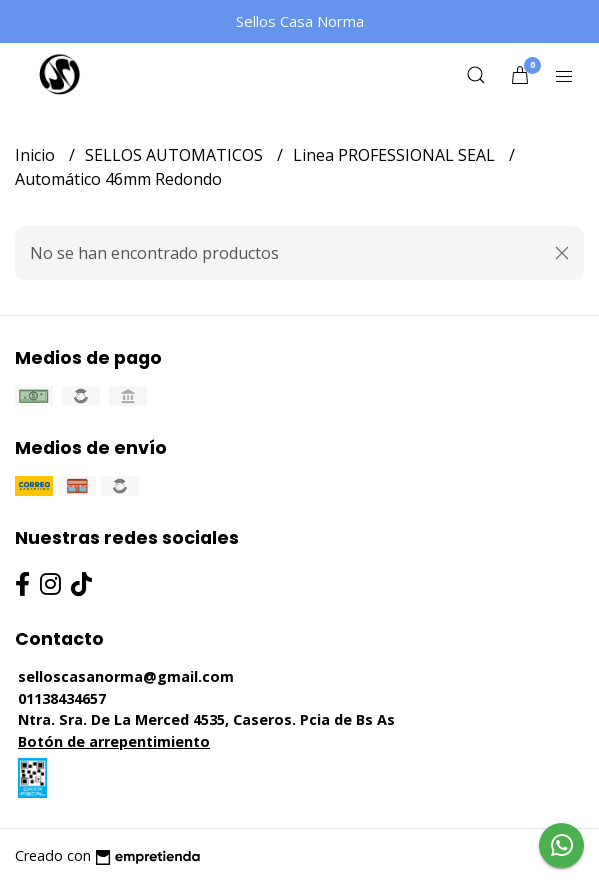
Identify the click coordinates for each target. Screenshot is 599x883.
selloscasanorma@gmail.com (126, 676)
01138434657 (62, 698)
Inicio (37, 155)
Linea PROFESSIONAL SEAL (396, 155)
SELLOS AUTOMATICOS (176, 155)
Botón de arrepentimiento (114, 741)
